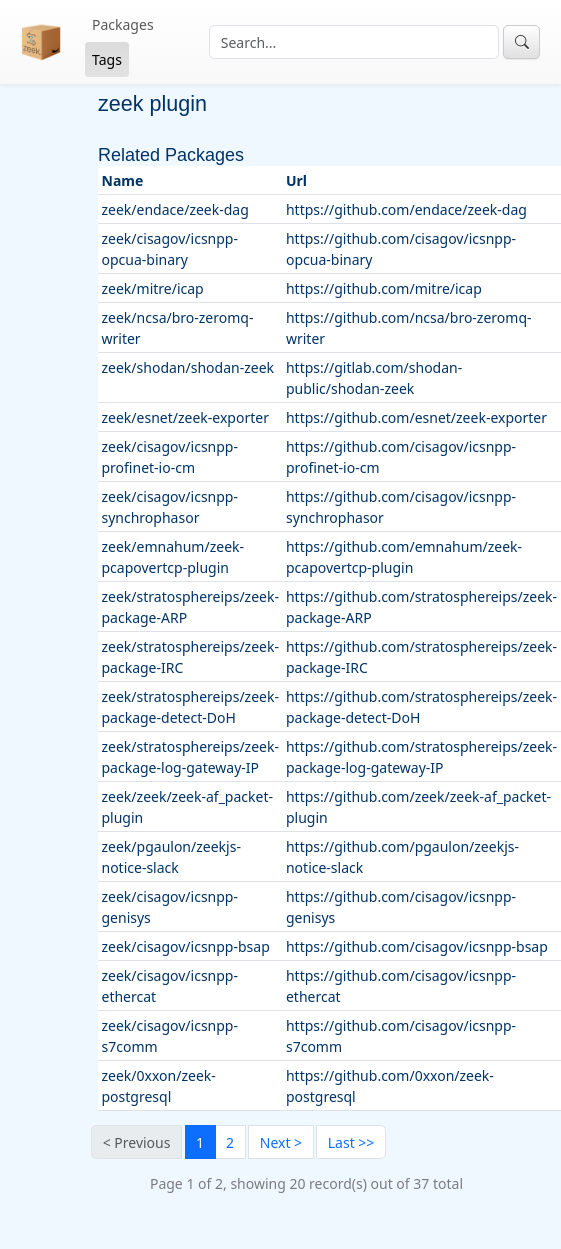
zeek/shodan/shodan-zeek (188, 367)
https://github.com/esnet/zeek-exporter (416, 417)
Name (123, 180)
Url (296, 180)
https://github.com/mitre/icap (384, 288)
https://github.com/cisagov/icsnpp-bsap (417, 946)
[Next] (280, 1142)
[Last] (351, 1142)
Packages (123, 24)
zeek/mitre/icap (153, 288)
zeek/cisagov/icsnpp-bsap (186, 946)
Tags (107, 59)
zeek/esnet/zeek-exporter (185, 417)
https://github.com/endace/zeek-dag (406, 209)
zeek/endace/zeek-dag (175, 209)
